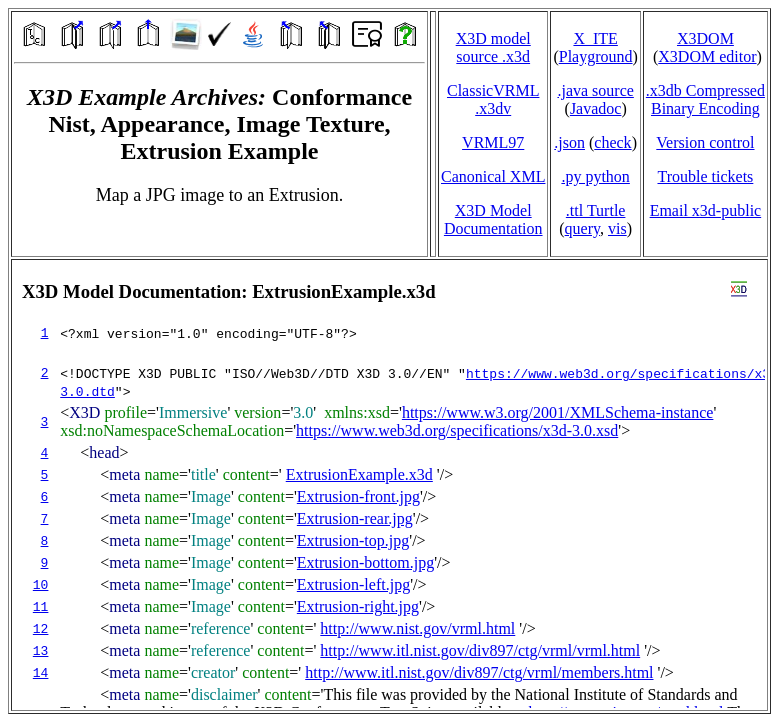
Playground (596, 56)
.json (569, 142)
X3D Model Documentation (493, 219)
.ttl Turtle (596, 210)
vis (617, 228)
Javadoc (596, 108)
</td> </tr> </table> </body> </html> (389, 485)
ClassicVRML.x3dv (493, 99)
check (612, 142)
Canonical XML (493, 176)
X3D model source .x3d (493, 47)
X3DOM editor (707, 56)
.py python (595, 176)
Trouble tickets (705, 176)
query (582, 228)
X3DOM (705, 38)
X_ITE (595, 38)
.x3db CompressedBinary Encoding (705, 99)
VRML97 (493, 142)
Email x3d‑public (706, 210)
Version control (705, 142)
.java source (595, 90)
